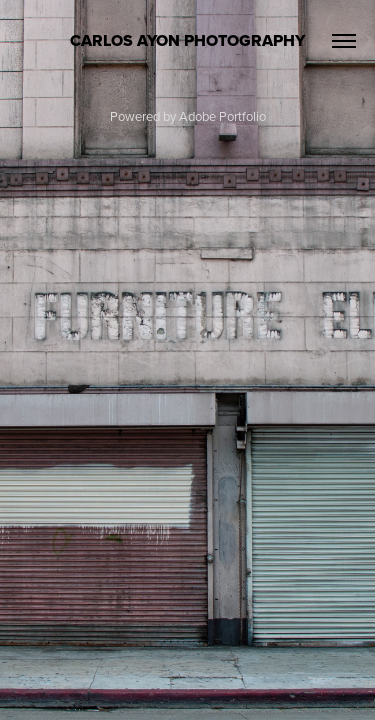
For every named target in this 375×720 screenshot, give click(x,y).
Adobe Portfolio (222, 116)
